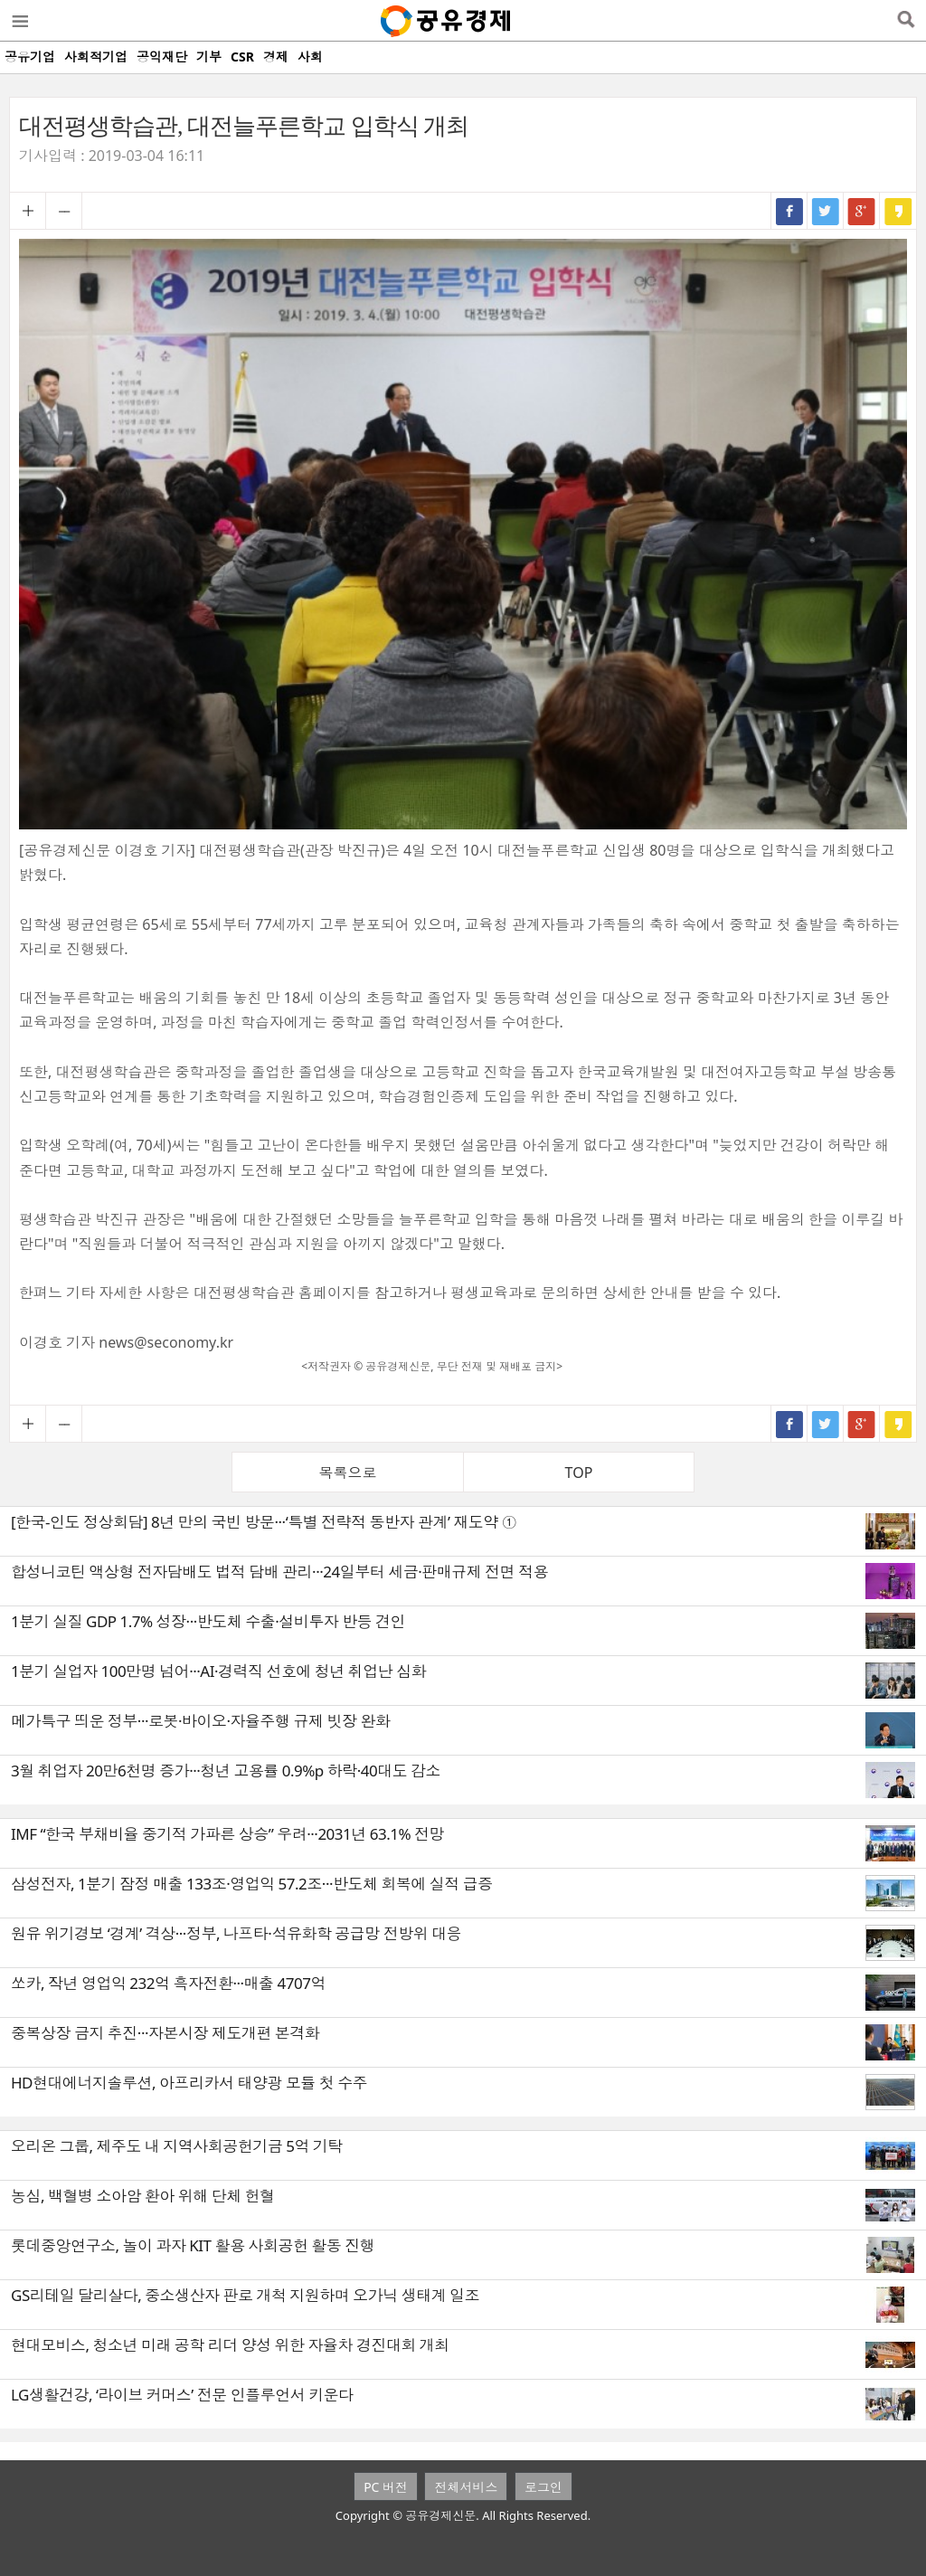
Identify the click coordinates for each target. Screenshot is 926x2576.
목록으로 (348, 1472)
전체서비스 (465, 2487)
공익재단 (162, 56)
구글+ (862, 211)
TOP (579, 1472)
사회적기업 (96, 56)
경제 (275, 56)
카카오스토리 (898, 211)
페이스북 (789, 211)
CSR (242, 56)
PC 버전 (386, 2487)
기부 (209, 56)
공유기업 (30, 56)
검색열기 (905, 21)
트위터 (826, 211)
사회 (310, 56)
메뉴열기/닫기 (19, 21)
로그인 (543, 2487)
